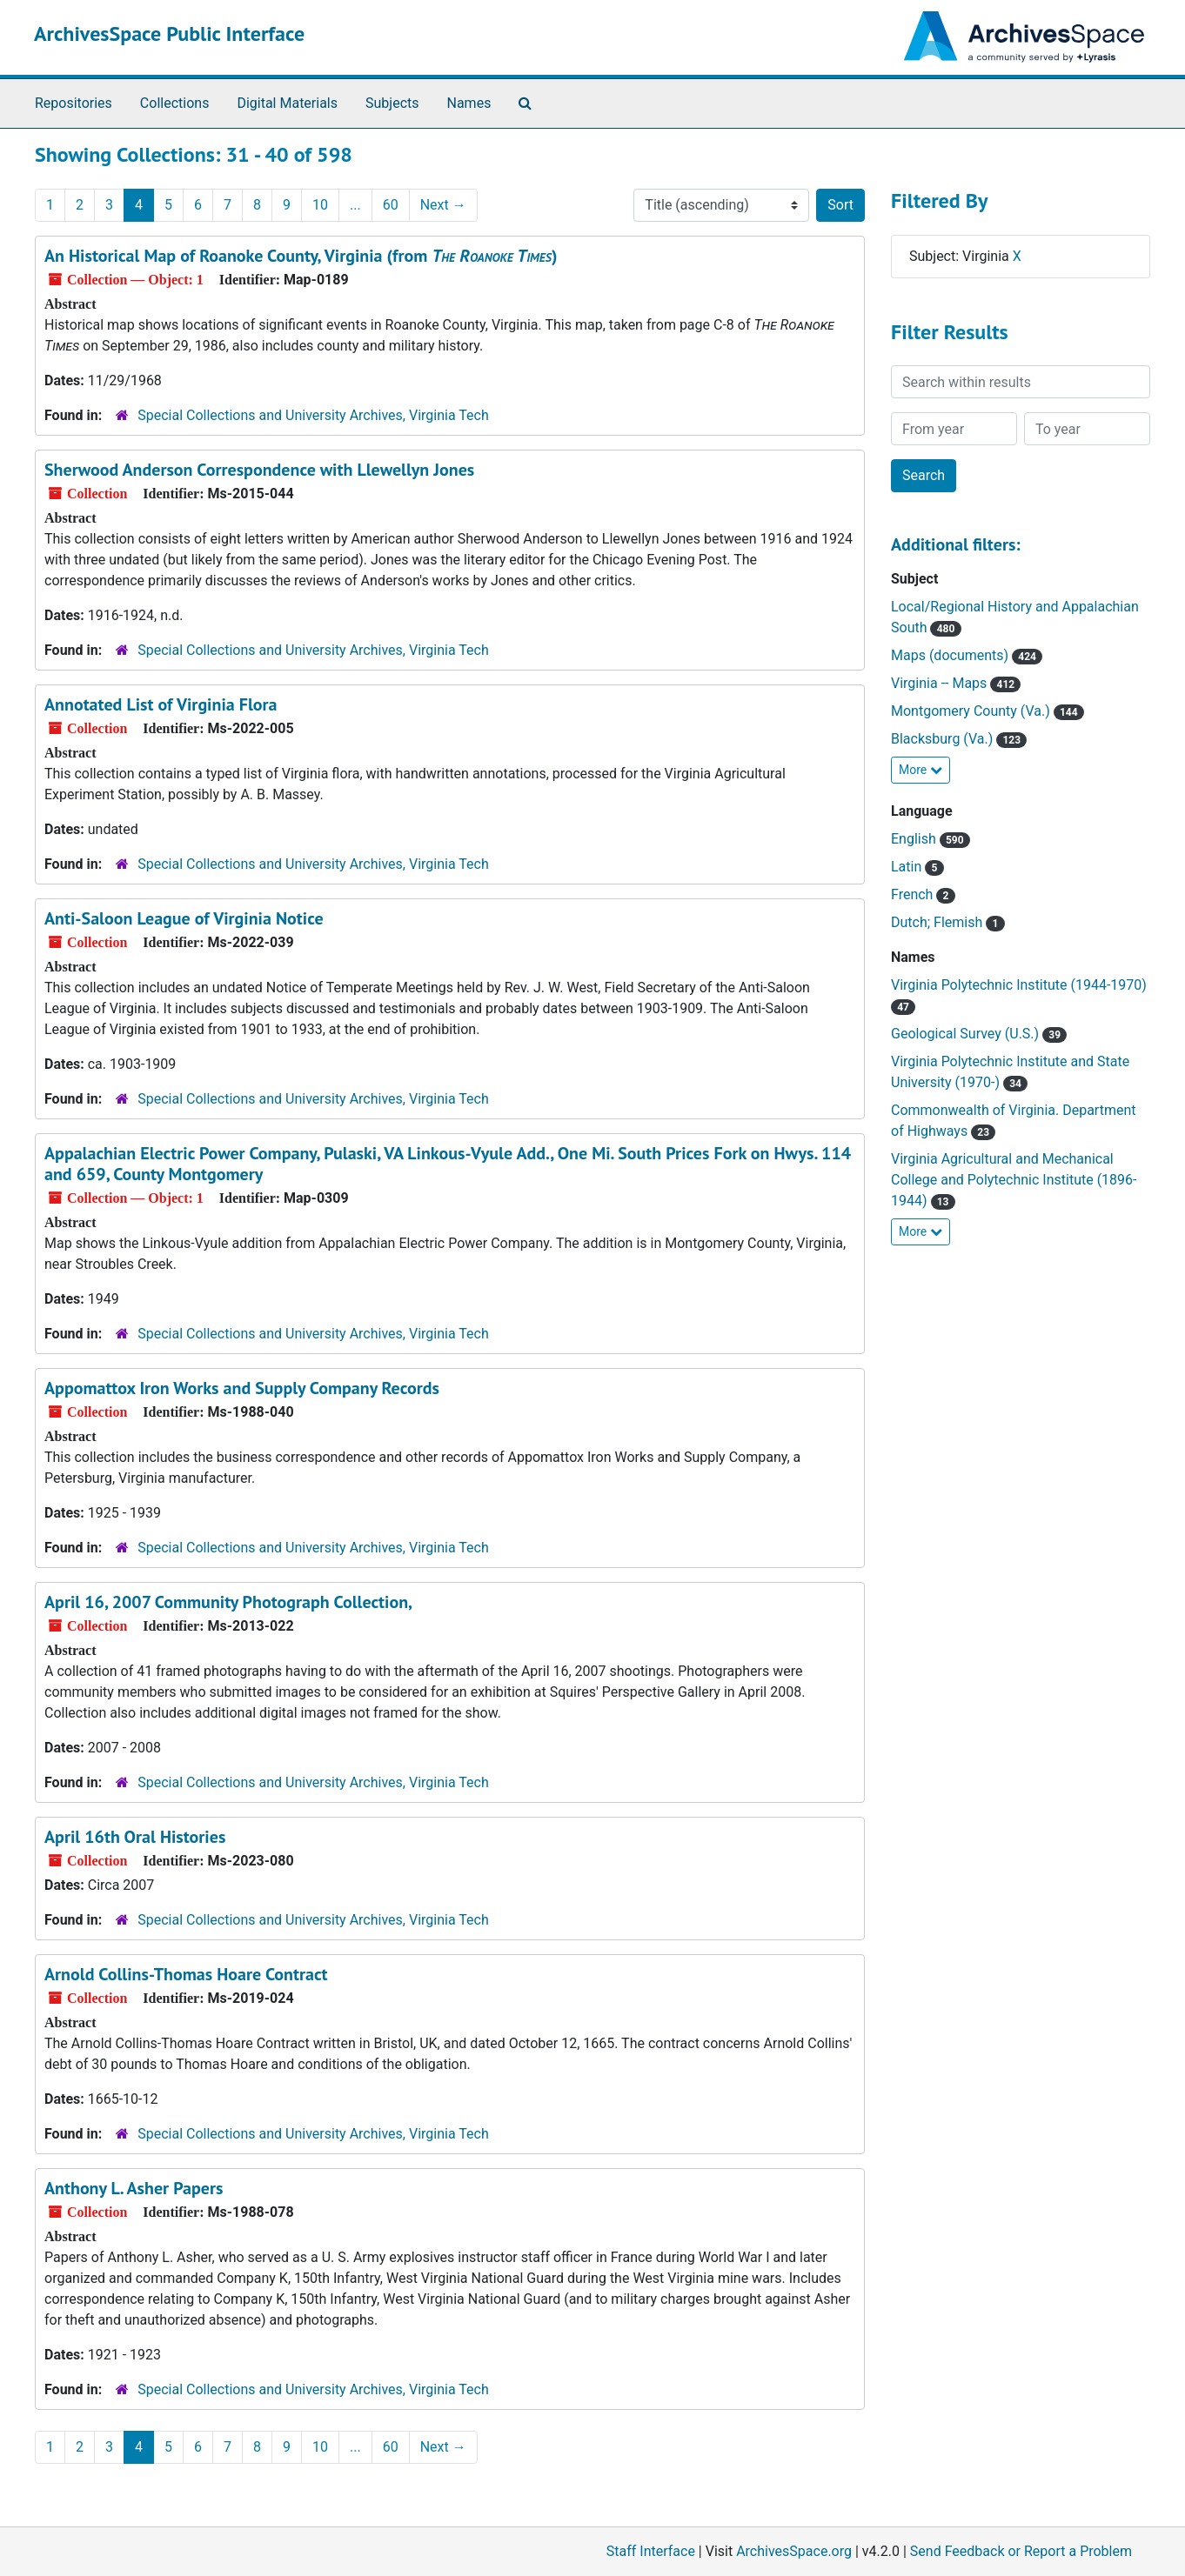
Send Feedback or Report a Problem (1021, 2551)
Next (443, 205)
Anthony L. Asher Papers (133, 2188)
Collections (175, 103)
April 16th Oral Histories (134, 1836)
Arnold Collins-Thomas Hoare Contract (186, 1974)
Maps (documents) (966, 655)
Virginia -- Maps (956, 683)
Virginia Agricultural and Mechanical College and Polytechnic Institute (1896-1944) (1014, 1180)
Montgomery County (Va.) (987, 711)
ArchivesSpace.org (794, 2551)
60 (390, 205)
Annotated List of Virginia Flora (160, 704)
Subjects (391, 103)
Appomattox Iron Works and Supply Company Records (241, 1388)
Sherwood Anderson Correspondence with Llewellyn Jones (259, 469)
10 (320, 205)
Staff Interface (650, 2551)
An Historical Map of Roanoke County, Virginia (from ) (301, 255)
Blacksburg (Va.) (959, 739)
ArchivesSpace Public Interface (169, 33)
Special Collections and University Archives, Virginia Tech (312, 415)
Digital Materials (287, 103)
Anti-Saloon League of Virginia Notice (184, 918)
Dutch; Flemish (948, 922)
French (923, 894)
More (920, 770)
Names (469, 103)
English (930, 839)
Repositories (73, 103)
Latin (917, 866)
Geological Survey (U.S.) (979, 1033)
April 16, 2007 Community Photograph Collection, (228, 1602)
